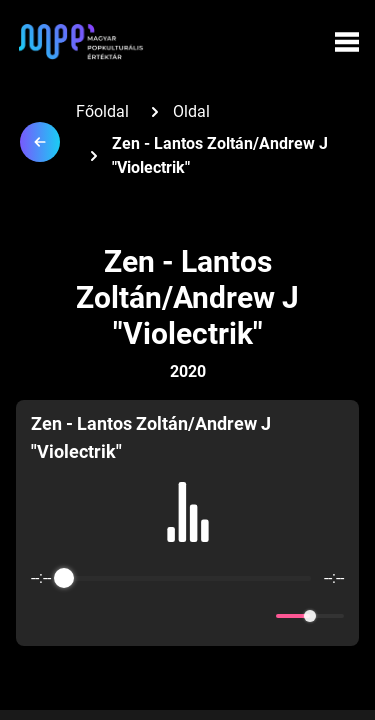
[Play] (188, 616)
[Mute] (257, 616)
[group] (187, 523)
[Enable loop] (44, 616)
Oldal (191, 111)
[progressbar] (187, 578)
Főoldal (102, 111)
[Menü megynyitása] (347, 42)
